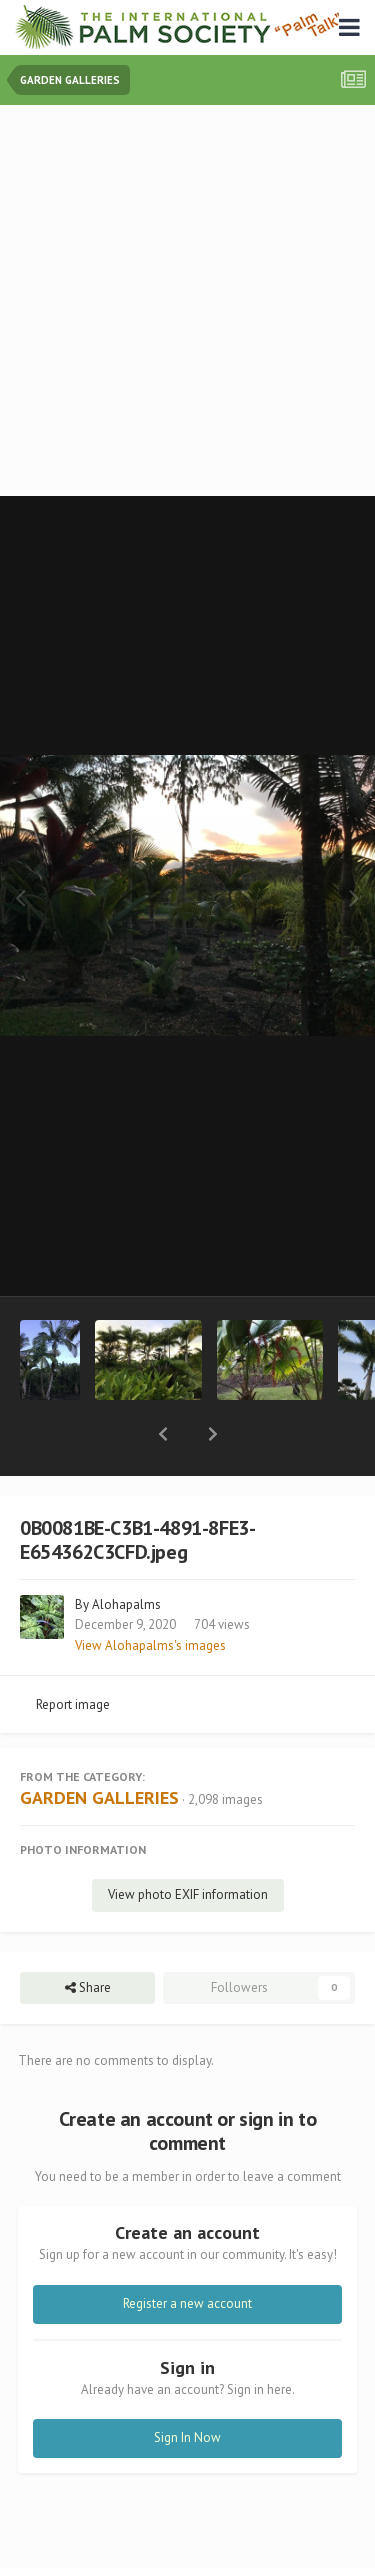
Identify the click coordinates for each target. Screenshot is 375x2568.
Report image (73, 1652)
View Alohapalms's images (150, 1593)
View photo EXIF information (188, 1842)
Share (88, 1936)
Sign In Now (187, 2385)
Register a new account (187, 2251)
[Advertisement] (187, 302)
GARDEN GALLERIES (99, 1745)
